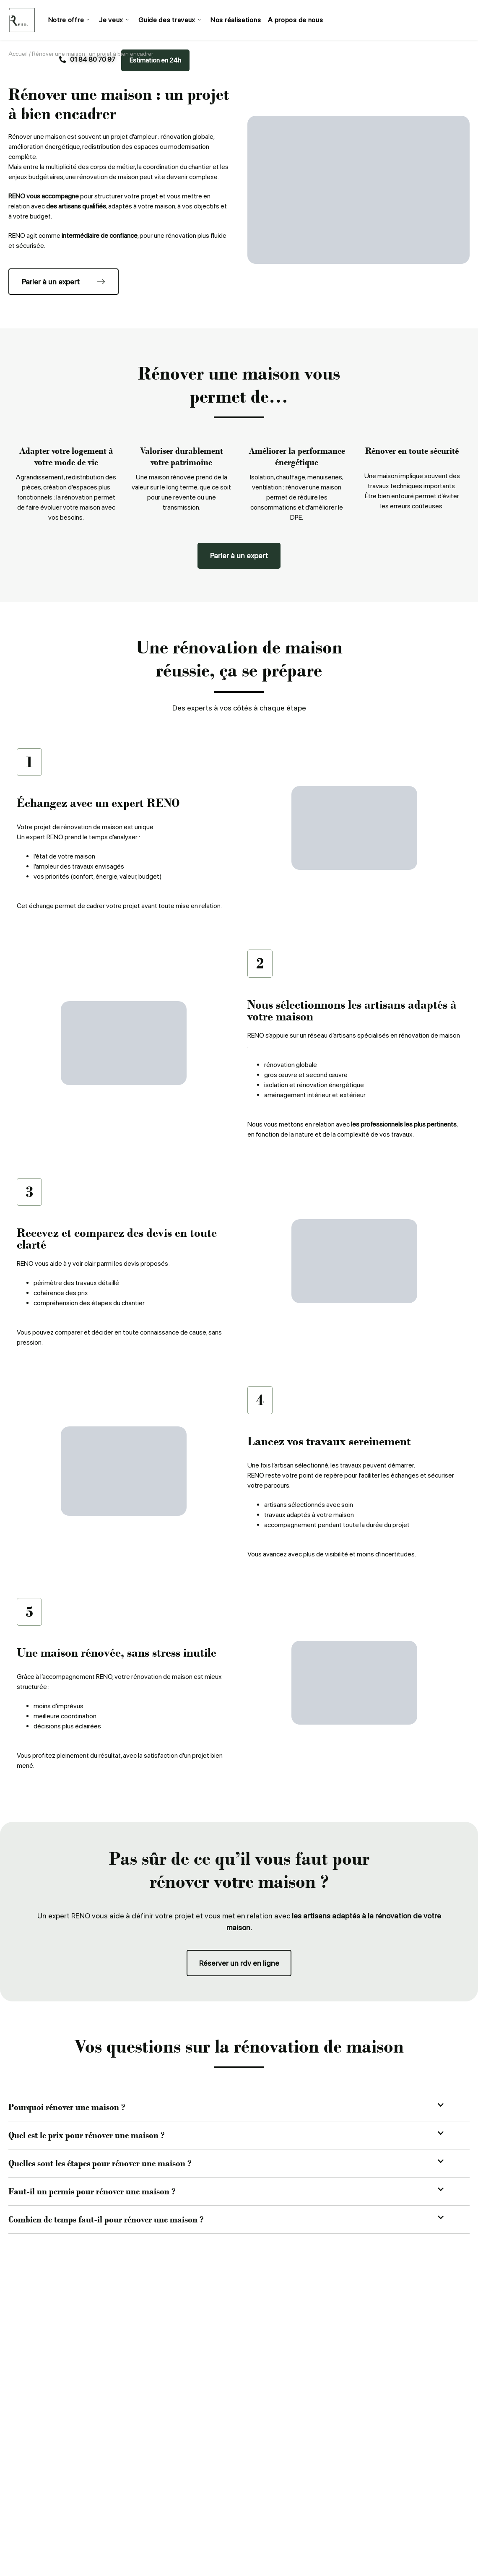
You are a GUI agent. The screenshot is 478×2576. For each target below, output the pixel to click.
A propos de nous (293, 20)
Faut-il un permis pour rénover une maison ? (91, 2192)
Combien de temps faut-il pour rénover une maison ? (105, 2220)
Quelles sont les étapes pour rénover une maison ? (99, 2164)
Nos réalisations (234, 20)
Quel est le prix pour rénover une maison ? (86, 2136)
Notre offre (68, 20)
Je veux (113, 20)
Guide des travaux (169, 20)
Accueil (18, 53)
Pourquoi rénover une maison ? (66, 2107)
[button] (239, 2108)
